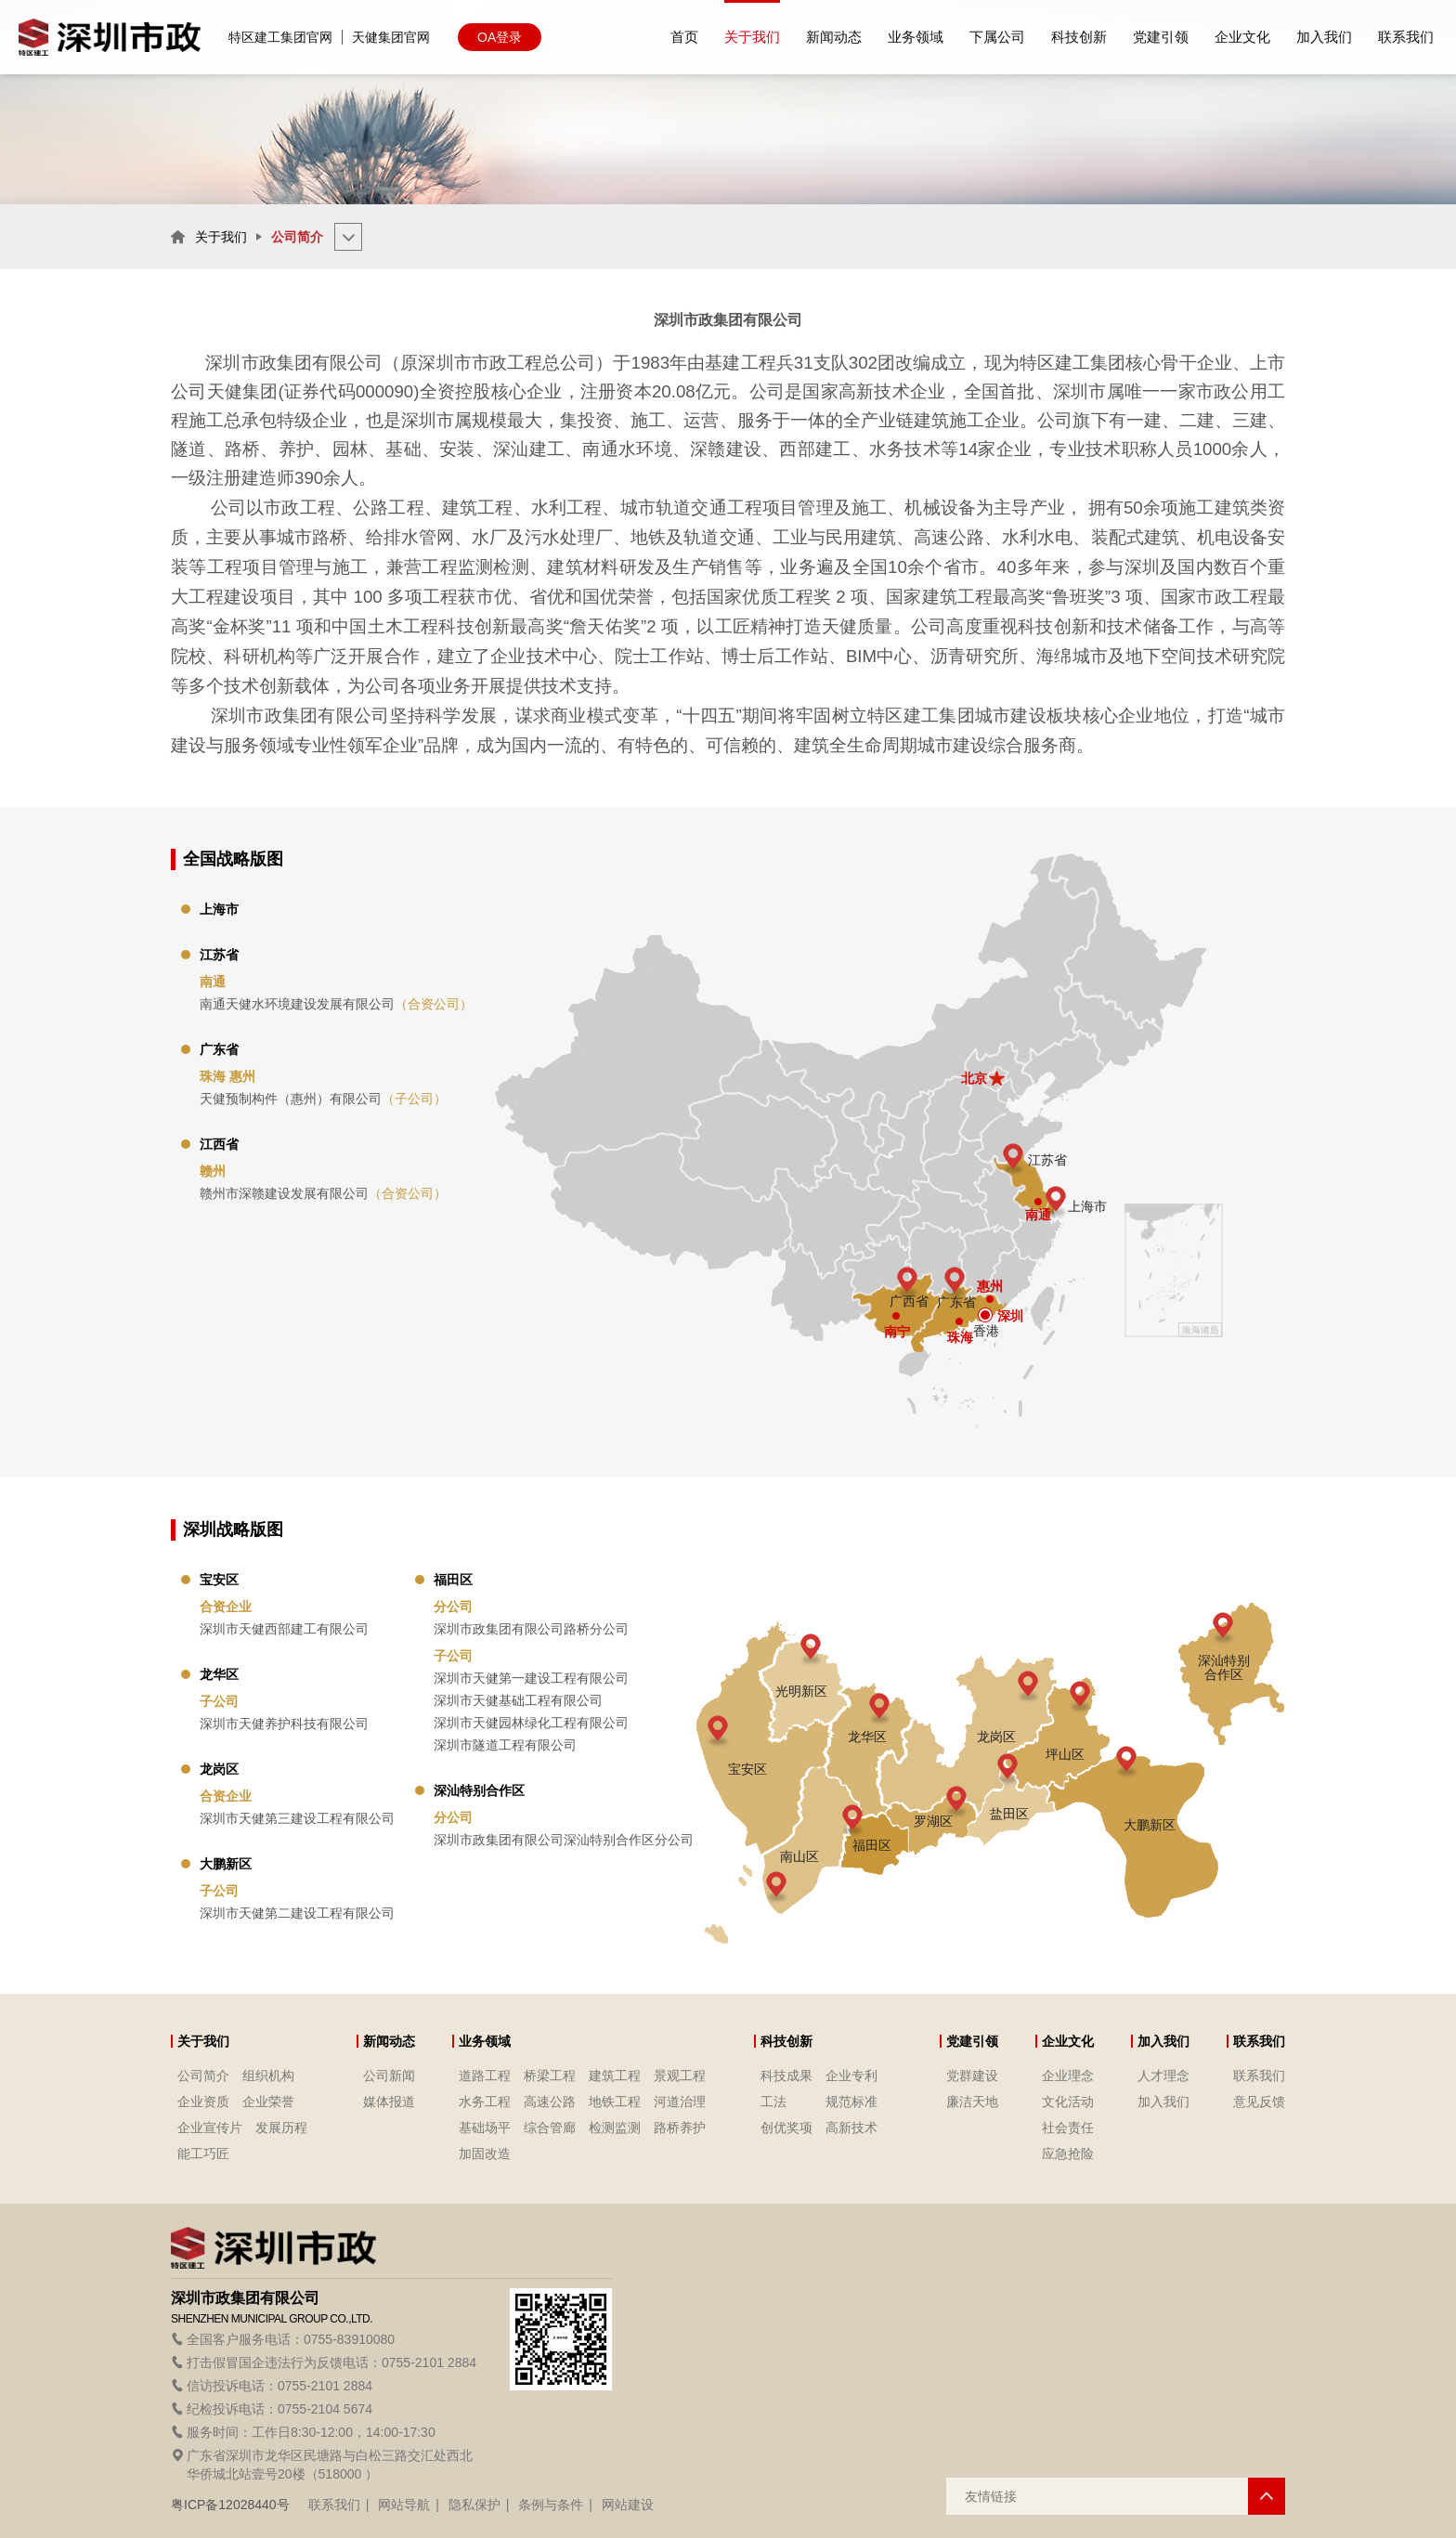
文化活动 (1068, 2101)
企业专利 (852, 2075)
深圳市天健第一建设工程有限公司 (531, 1678)
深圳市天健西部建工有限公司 (284, 1628)
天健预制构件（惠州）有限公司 (323, 1098)
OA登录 (499, 37)
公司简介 (203, 2075)
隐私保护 (474, 2504)
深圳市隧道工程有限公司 (505, 1745)
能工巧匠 (203, 2153)
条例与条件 (550, 2504)
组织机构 (268, 2075)
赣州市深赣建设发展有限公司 (323, 1193)
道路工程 (485, 2075)
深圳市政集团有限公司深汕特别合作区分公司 (564, 1839)
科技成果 (786, 2075)
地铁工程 (615, 2101)
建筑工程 (615, 2075)
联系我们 (1259, 2075)
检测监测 (615, 2127)
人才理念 (1164, 2075)
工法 (773, 2101)
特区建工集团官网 (280, 37)
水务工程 (485, 2101)
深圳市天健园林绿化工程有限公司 (531, 1722)
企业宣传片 (209, 2127)
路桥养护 (680, 2127)
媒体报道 (389, 2101)
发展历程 (281, 2127)
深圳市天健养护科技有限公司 (284, 1723)
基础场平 (485, 2127)
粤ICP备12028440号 (230, 2504)
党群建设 (972, 2075)
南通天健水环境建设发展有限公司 (336, 1003)
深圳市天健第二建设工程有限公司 (297, 1913)
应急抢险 (1068, 2153)
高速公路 (550, 2101)
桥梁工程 (550, 2075)
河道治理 (680, 2101)
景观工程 (680, 2075)
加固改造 (485, 2153)
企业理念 (1068, 2075)
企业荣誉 (268, 2101)
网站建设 (628, 2504)
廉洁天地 (972, 2101)
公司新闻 (389, 2075)
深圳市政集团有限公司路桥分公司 (531, 1628)
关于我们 (221, 236)
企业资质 (203, 2101)
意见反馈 (1259, 2101)
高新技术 (852, 2127)
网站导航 (404, 2504)
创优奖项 (786, 2127)
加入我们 (1164, 2101)
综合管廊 (550, 2127)
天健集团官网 (391, 37)
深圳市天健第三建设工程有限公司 (297, 1818)
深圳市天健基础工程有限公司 (518, 1700)
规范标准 (852, 2101)
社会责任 (1068, 2127)
